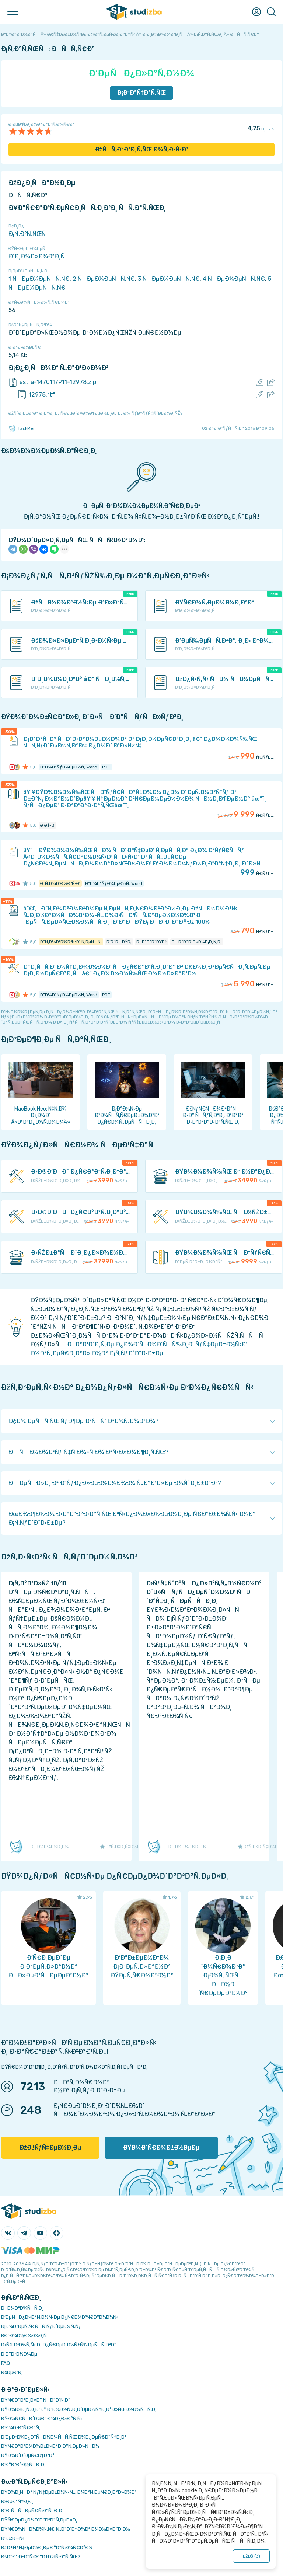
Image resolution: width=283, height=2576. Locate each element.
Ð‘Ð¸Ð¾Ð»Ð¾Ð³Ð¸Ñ (39, 256)
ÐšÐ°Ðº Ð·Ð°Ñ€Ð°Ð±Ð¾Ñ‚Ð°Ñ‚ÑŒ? (40, 2556)
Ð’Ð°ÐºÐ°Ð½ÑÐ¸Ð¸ (23, 2464)
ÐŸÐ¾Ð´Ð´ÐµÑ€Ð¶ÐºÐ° (28, 2455)
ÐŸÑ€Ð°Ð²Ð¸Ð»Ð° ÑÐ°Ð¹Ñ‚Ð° (35, 2400)
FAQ (5, 2363)
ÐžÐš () (251, 2556)
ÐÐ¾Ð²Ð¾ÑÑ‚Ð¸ (22, 2308)
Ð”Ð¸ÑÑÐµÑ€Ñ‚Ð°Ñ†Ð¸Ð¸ (32, 2510)
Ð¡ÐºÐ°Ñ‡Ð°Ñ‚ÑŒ (141, 92)
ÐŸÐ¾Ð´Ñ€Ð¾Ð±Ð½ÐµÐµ (161, 2147)
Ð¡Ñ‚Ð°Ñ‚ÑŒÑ (29, 233)
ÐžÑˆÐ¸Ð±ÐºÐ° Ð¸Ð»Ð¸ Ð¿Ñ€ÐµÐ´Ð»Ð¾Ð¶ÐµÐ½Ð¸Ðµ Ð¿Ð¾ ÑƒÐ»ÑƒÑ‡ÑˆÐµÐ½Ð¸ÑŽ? (95, 413)
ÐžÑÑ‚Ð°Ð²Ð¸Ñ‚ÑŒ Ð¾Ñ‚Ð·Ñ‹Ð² (141, 149)
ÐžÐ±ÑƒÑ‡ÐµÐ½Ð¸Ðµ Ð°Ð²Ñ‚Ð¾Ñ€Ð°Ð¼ (46, 2547)
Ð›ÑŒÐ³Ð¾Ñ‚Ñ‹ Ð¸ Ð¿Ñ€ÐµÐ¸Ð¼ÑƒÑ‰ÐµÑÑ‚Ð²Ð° (58, 2344)
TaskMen (22, 428)
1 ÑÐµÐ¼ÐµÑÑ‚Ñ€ (39, 278)
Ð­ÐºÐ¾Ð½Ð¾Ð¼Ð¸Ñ (25, 2335)
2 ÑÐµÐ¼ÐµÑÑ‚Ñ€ (104, 278)
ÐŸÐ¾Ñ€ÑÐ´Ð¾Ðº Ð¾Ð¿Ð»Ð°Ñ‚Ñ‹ (42, 2418)
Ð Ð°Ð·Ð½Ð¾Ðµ (19, 2354)
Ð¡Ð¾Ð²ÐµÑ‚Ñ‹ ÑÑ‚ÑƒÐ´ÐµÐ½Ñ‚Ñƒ (41, 2326)
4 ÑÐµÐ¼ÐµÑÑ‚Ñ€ (234, 278)
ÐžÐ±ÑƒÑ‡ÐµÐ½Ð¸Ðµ (50, 2147)
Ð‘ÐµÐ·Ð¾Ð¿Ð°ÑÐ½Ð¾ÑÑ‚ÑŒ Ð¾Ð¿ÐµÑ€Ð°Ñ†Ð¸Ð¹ (63, 2437)
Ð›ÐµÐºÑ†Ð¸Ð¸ (17, 2501)
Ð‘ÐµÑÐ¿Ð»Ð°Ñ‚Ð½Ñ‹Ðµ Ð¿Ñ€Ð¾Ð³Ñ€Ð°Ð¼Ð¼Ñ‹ (59, 2317)
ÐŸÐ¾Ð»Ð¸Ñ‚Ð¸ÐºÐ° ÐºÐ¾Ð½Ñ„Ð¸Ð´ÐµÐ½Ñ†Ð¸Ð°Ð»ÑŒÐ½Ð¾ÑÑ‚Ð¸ (79, 2409)
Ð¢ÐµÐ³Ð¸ (12, 2372)
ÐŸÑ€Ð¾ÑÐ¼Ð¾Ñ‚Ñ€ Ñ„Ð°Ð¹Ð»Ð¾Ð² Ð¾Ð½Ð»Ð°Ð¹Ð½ (65, 2529)
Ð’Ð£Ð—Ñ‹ (12, 2538)
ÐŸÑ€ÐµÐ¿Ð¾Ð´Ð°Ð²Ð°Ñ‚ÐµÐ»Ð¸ (39, 2520)
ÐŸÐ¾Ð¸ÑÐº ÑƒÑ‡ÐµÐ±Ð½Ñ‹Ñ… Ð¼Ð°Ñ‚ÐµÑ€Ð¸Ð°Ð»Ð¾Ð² (69, 2492)
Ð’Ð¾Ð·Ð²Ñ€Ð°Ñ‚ (20, 2427)
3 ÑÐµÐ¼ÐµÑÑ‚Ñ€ (169, 278)
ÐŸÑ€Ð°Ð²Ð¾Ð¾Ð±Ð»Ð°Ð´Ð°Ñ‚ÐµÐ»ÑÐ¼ (50, 2446)
